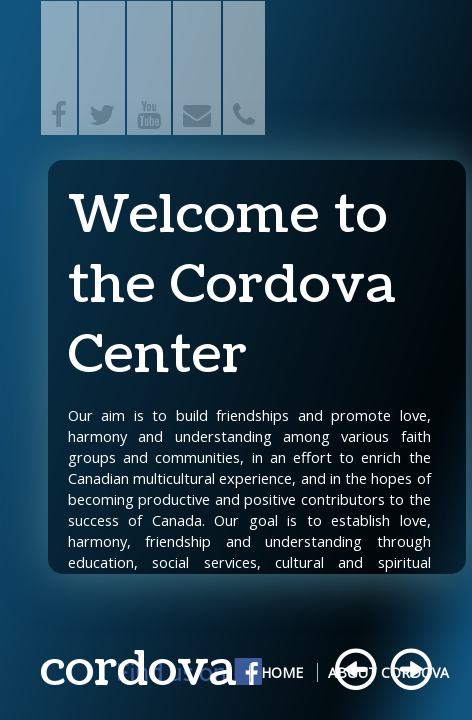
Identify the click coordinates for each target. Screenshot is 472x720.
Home (282, 672)
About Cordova (388, 672)
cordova (138, 669)
